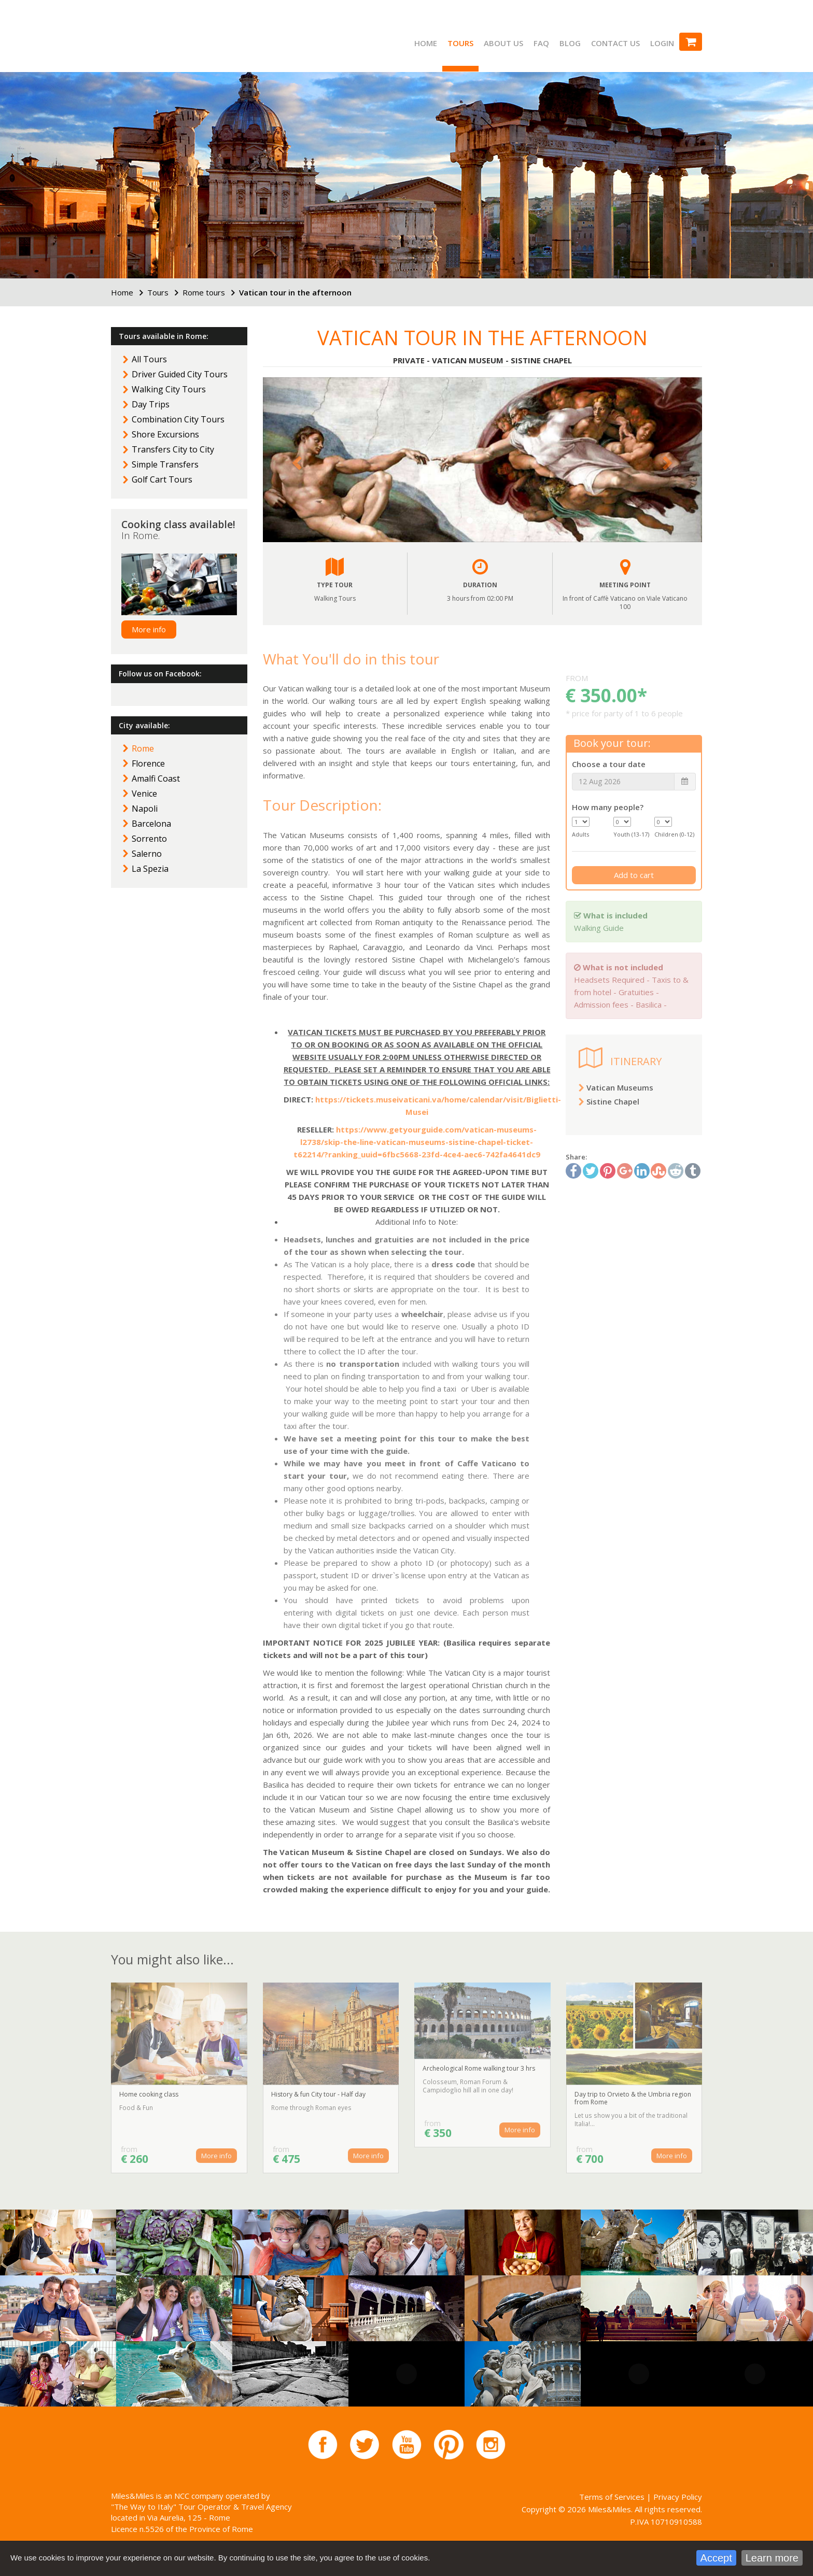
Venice (144, 793)
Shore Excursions (165, 434)
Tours (460, 43)
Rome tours (204, 292)
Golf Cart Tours (162, 479)
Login (662, 43)
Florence (148, 763)
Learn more (772, 2558)
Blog (570, 43)
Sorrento (149, 838)
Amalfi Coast (156, 778)
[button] (296, 459)
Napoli (145, 808)
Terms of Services (611, 2497)
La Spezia (150, 868)
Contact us (615, 43)
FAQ (541, 43)
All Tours (149, 359)
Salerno (147, 853)
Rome (143, 748)
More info (149, 629)
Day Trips (151, 404)
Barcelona (151, 823)
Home (425, 43)
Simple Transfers (165, 464)
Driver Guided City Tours (180, 374)
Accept (716, 2558)
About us (503, 43)
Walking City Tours (169, 389)
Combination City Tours (178, 419)
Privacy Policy (677, 2497)
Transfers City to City (173, 449)
